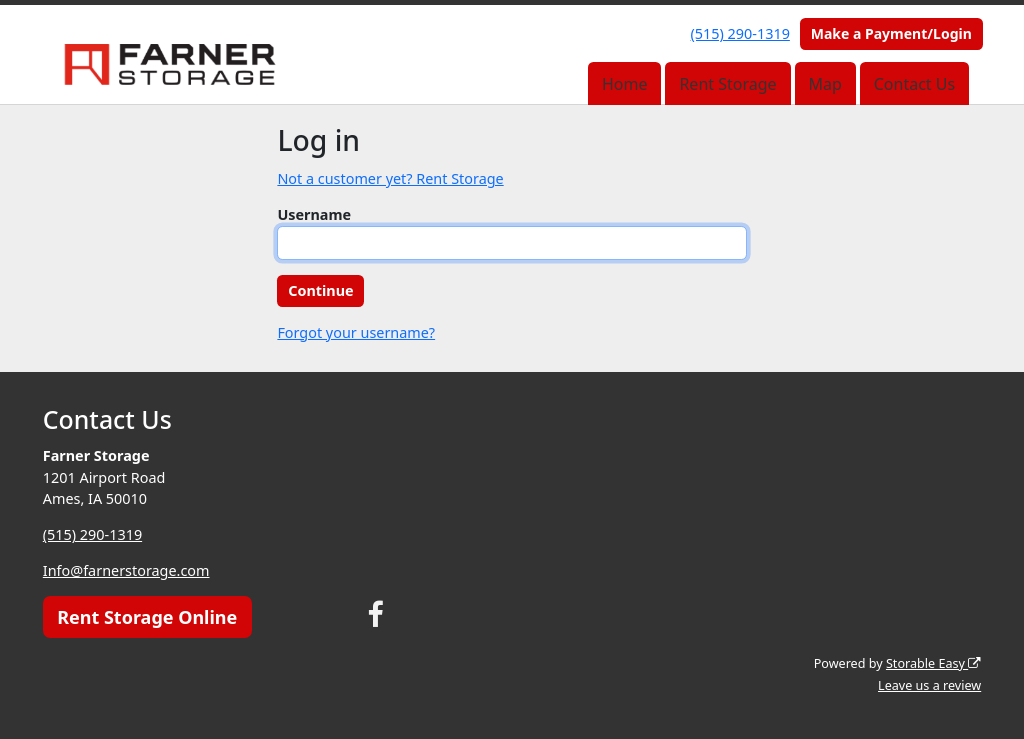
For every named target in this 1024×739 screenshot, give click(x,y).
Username (314, 214)
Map (824, 84)
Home (625, 84)
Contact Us (914, 84)
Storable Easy (933, 663)
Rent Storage (727, 84)
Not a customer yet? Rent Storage (390, 178)
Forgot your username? (356, 332)
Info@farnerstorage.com (126, 570)
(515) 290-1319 (740, 33)
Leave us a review (929, 685)
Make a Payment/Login (891, 33)
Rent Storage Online (147, 617)
